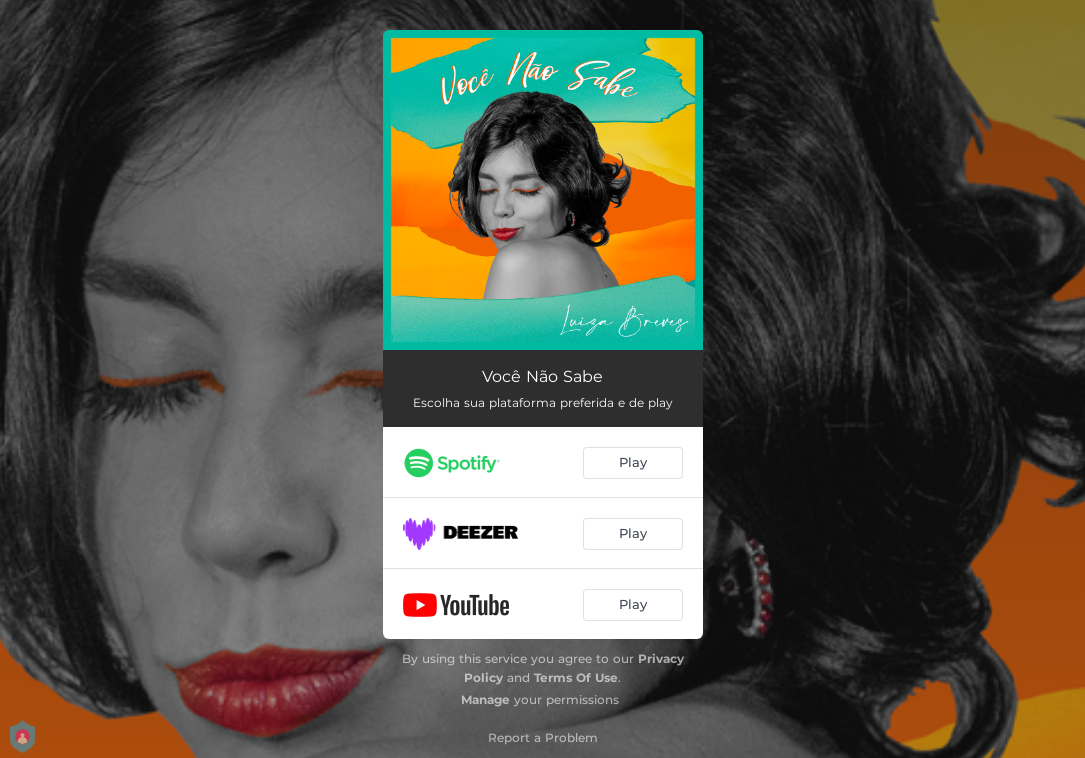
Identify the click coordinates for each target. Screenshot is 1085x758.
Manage (485, 699)
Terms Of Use (576, 677)
